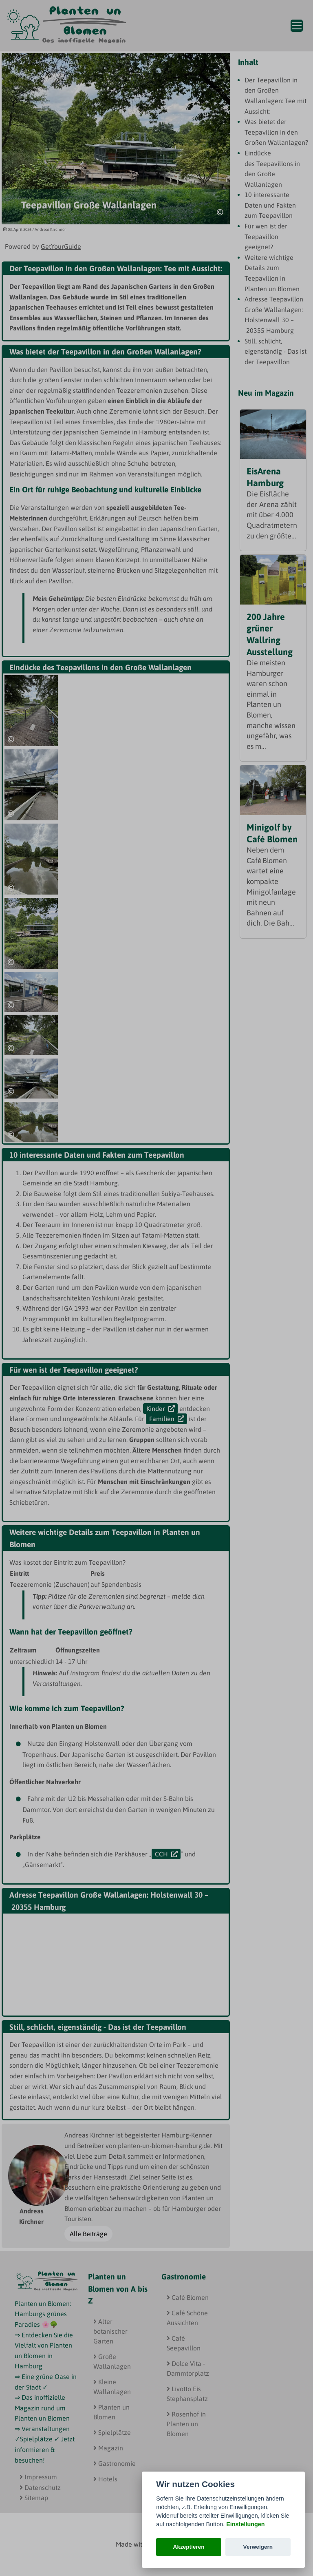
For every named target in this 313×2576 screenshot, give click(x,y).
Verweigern (258, 2547)
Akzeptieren (189, 2547)
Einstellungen (245, 2524)
